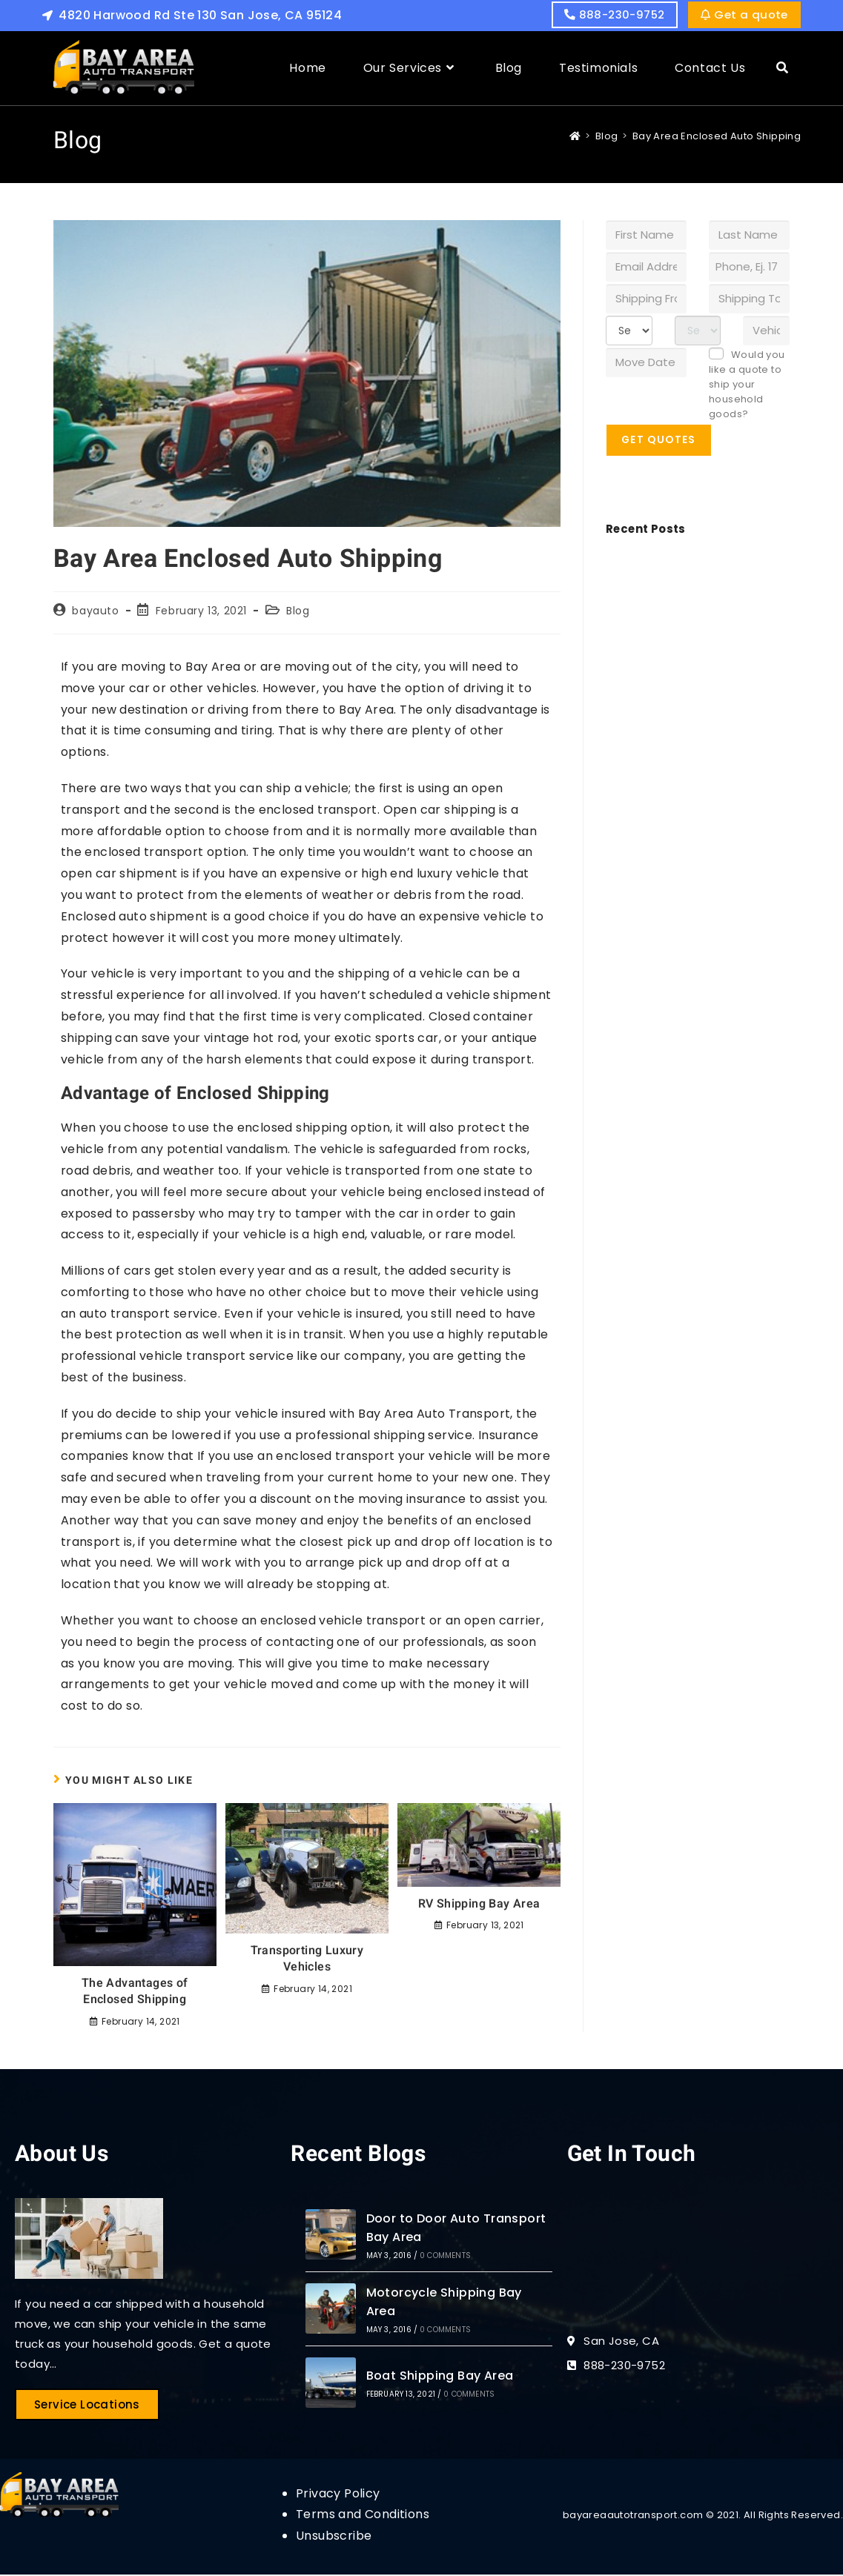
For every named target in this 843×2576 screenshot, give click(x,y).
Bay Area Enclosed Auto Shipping (716, 137)
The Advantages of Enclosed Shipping (135, 1993)
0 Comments (445, 2257)
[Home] (575, 137)
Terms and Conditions (362, 2515)
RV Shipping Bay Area (479, 1905)
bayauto (95, 612)
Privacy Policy (338, 2494)
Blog (297, 612)
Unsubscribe (333, 2537)
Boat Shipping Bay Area (440, 2377)
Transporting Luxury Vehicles (307, 1960)
